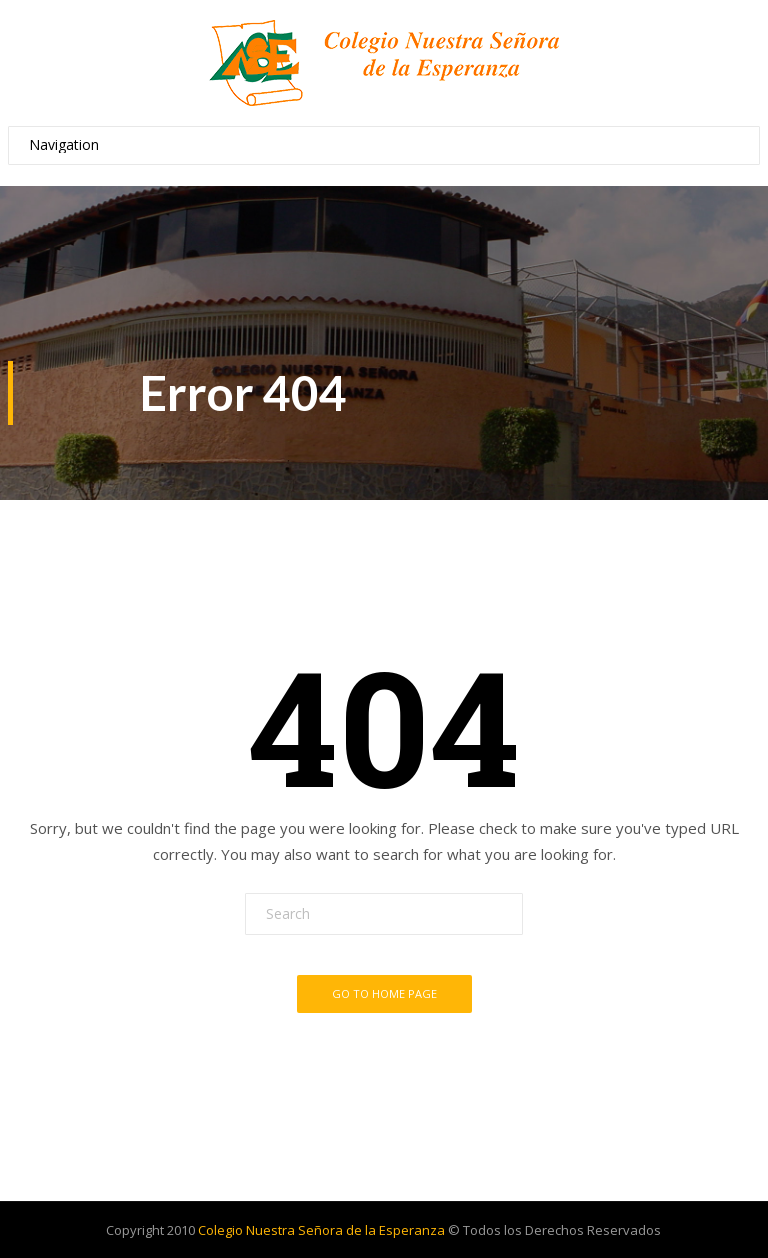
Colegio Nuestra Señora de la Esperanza (321, 1230)
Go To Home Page (384, 993)
